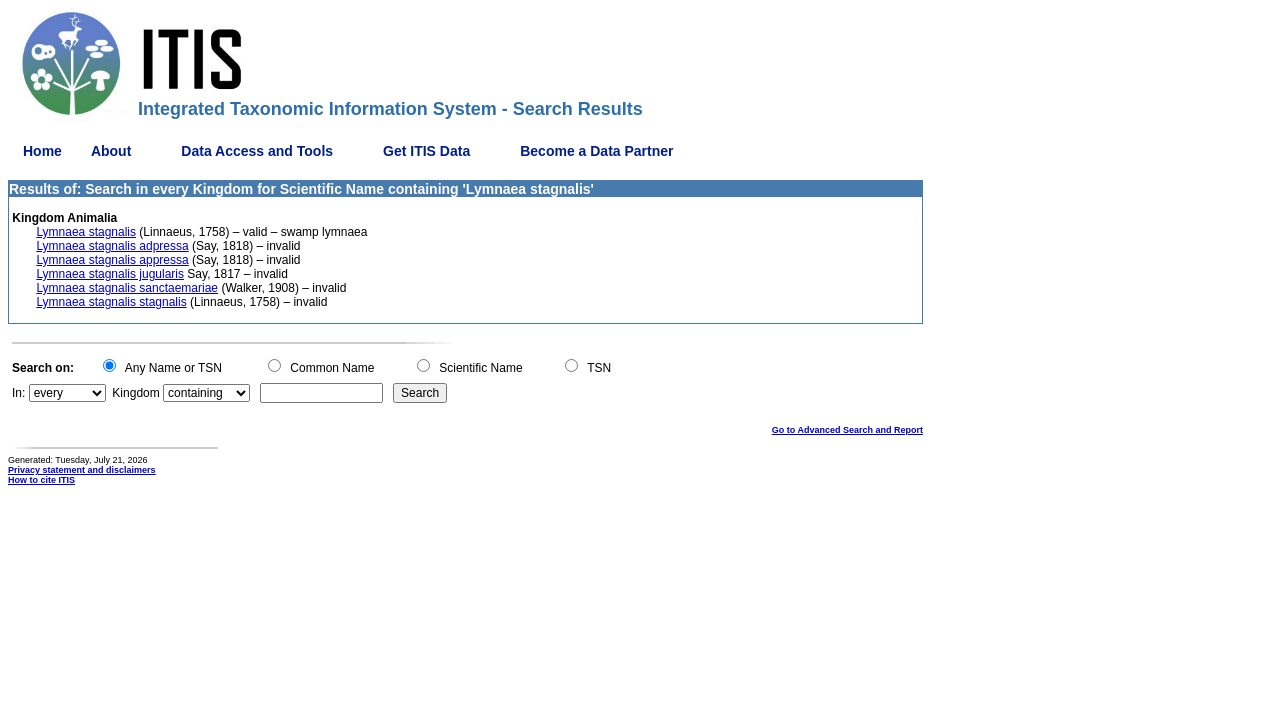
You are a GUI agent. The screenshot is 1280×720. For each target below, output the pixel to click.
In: (18, 393)
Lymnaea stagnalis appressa (112, 260)
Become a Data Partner (596, 151)
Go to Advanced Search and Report (847, 430)
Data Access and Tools (257, 151)
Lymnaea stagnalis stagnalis (111, 302)
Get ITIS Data (426, 151)
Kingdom (135, 393)
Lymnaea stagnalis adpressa (112, 246)
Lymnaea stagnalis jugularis (110, 274)
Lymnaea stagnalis (86, 232)
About (111, 151)
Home (42, 151)
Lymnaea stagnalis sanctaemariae (127, 288)
